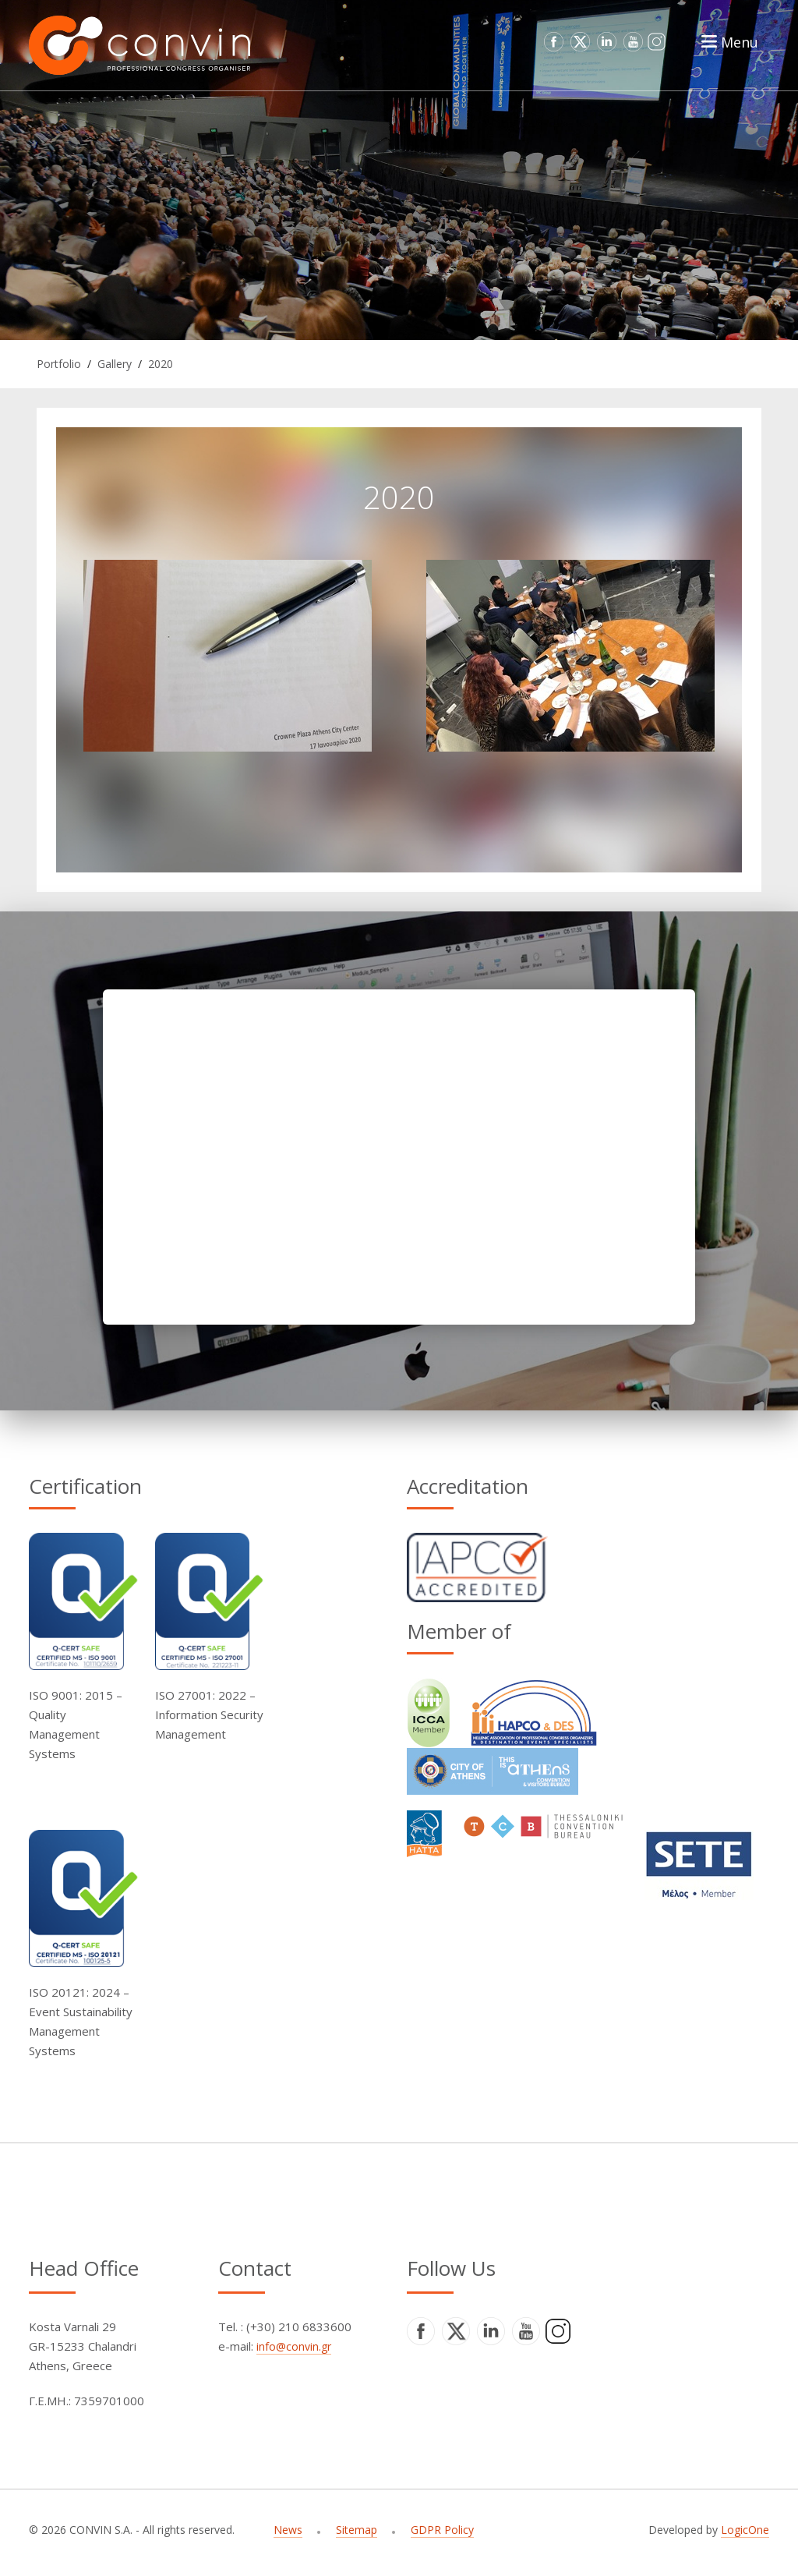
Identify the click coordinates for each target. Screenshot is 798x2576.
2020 (160, 363)
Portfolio (59, 363)
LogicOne (745, 2529)
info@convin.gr (293, 2346)
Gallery (114, 363)
